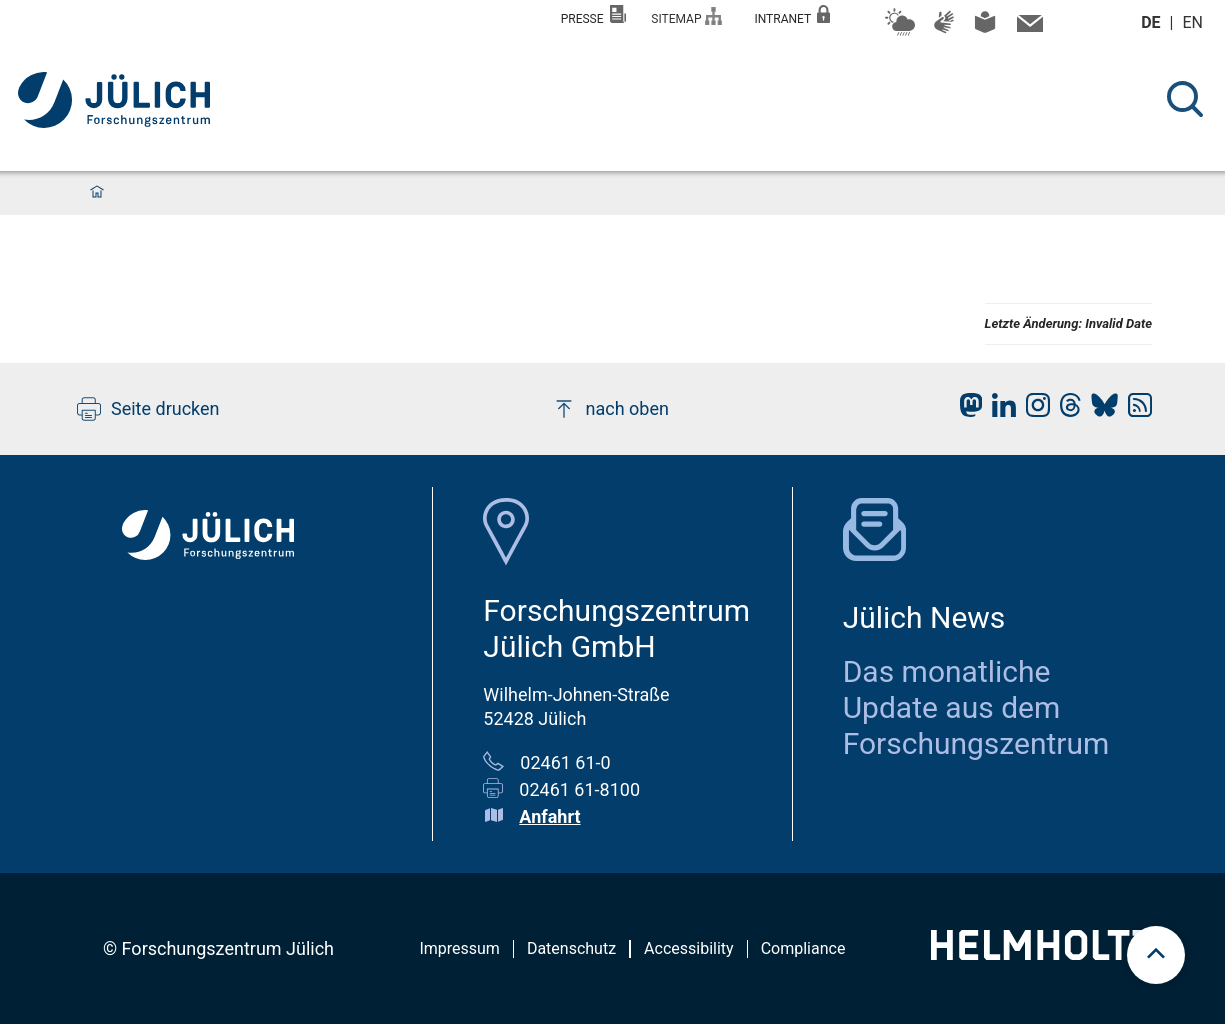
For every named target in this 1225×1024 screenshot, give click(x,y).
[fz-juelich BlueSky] (1099, 410)
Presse (594, 15)
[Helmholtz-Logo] (1041, 953)
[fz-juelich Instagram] (1033, 410)
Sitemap (686, 16)
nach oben (610, 409)
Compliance (803, 948)
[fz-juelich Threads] (1065, 410)
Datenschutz (571, 948)
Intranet (792, 15)
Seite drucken (148, 409)
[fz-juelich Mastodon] (966, 410)
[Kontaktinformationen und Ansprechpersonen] (1027, 28)
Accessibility (689, 948)
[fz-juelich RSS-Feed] (1135, 410)
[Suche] (1185, 99)
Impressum (459, 948)
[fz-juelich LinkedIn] (999, 410)
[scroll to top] (1156, 955)
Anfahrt (549, 816)
